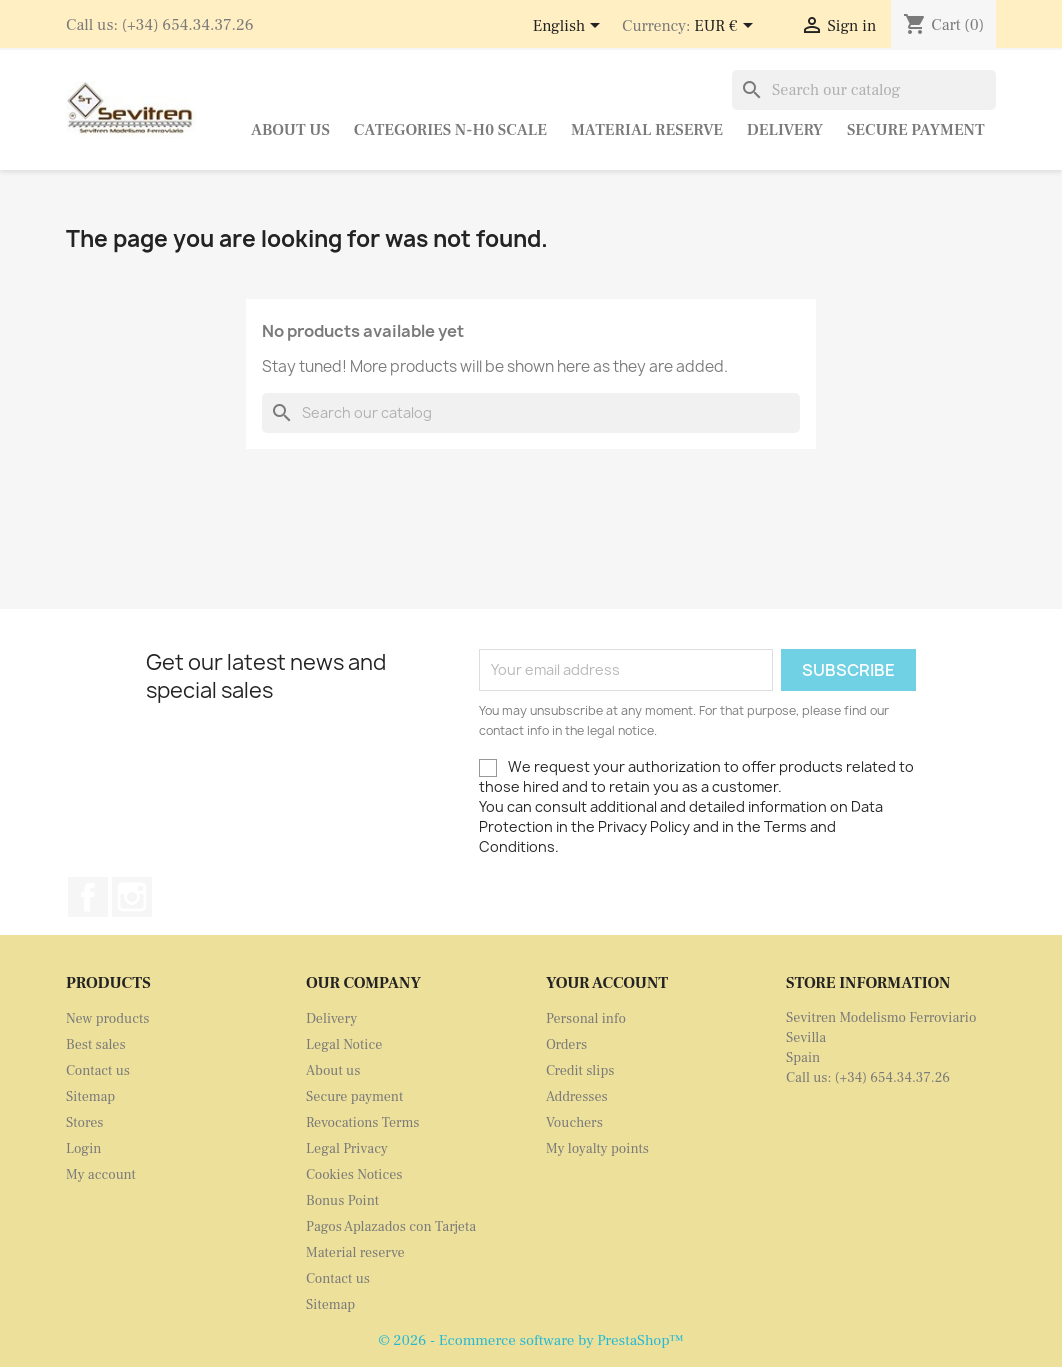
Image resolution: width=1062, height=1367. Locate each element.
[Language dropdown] (570, 27)
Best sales (96, 1045)
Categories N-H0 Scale (450, 130)
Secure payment (916, 130)
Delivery (785, 130)
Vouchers (574, 1123)
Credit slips (580, 1071)
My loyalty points (597, 1149)
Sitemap (90, 1097)
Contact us (98, 1071)
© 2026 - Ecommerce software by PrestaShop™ (530, 1340)
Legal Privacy (347, 1149)
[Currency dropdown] (726, 27)
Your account (607, 983)
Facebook (88, 897)
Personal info (586, 1019)
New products (107, 1019)
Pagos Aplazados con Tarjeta (391, 1227)
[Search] (864, 90)
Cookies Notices (354, 1175)
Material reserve (647, 130)
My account (101, 1175)
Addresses (577, 1097)
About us (290, 130)
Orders (566, 1045)
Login (84, 1149)
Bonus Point (342, 1201)
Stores (84, 1123)
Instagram (132, 897)
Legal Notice (344, 1045)
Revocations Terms (362, 1123)
